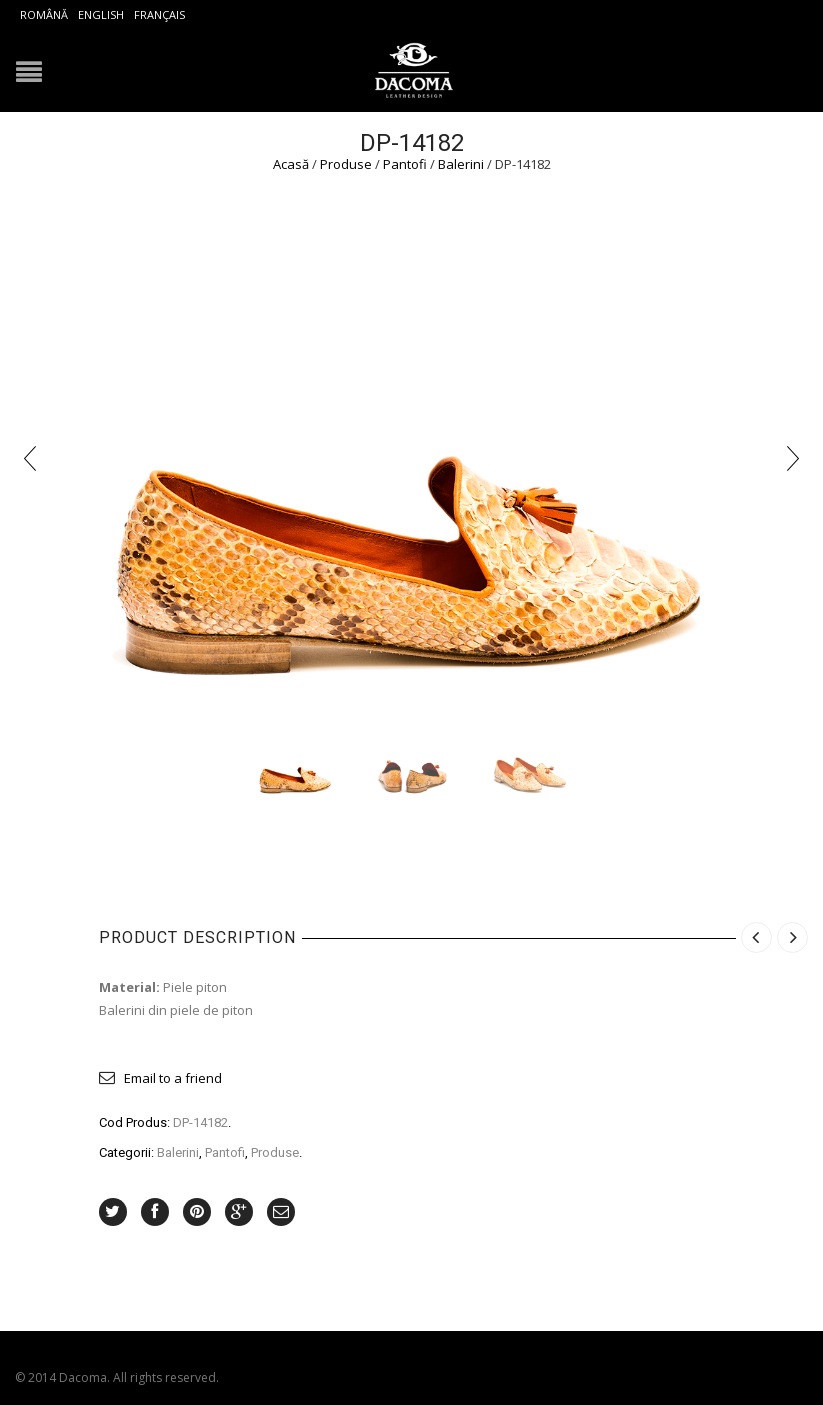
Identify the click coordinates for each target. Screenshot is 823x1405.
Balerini (461, 164)
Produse (346, 164)
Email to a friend (173, 1078)
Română (44, 14)
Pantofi (405, 164)
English (101, 14)
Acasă (291, 164)
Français (159, 14)
